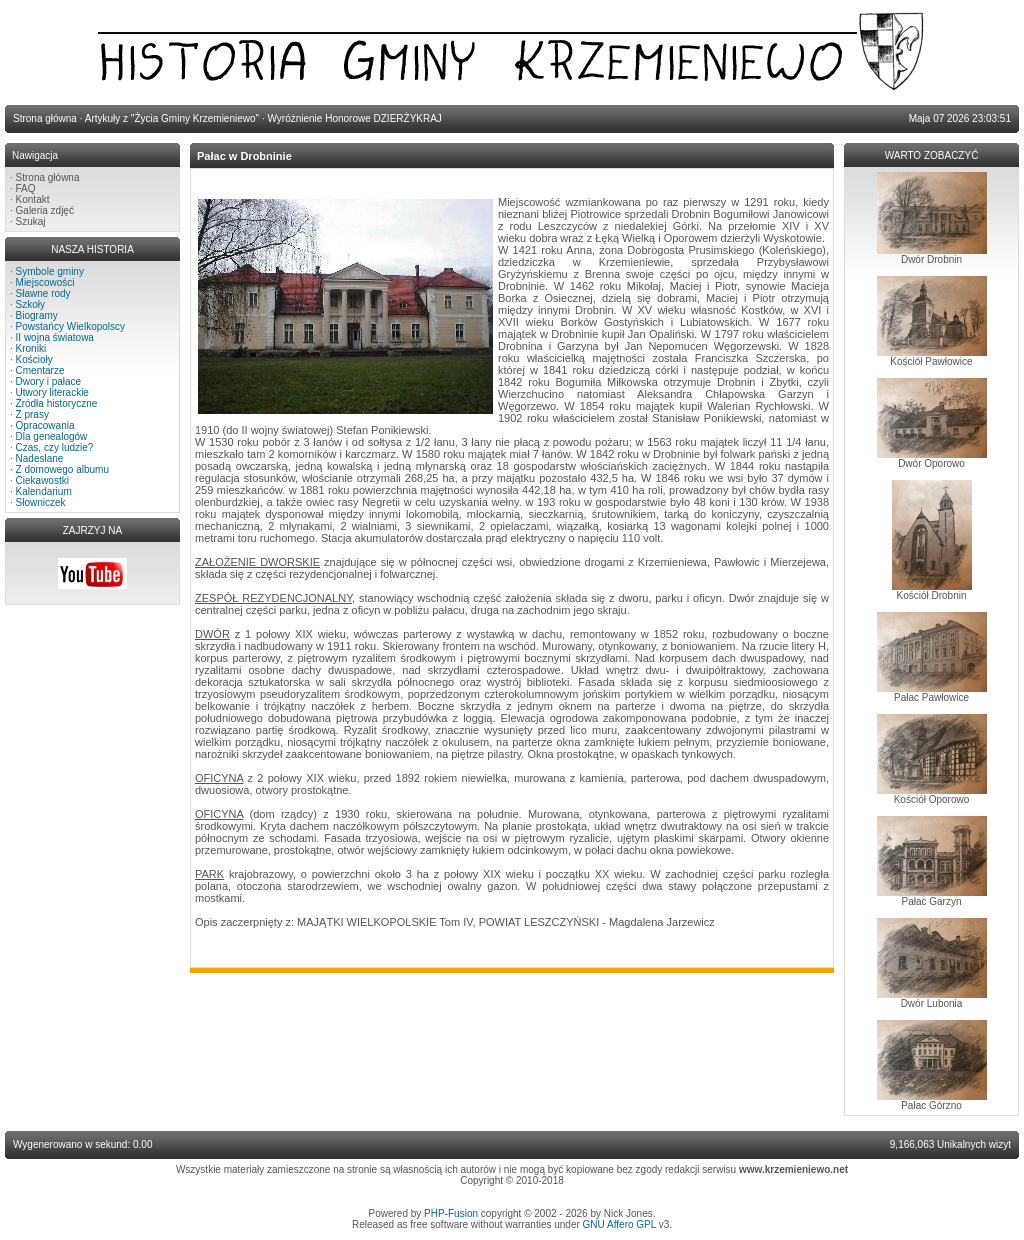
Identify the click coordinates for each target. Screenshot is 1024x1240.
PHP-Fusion (451, 1213)
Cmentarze (40, 370)
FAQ (26, 188)
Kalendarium (44, 491)
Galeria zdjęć (45, 210)
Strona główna (48, 177)
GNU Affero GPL (619, 1224)
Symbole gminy (50, 271)
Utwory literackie (52, 392)
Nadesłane (40, 458)
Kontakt (33, 199)
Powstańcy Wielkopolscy (70, 326)
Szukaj (31, 221)
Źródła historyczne (57, 403)
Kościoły (34, 359)
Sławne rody (43, 293)
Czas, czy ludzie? (55, 447)
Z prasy (32, 414)
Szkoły (30, 304)
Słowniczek (41, 502)
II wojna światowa (55, 337)
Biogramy (37, 315)
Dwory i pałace (49, 381)
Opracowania (45, 425)
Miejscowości (45, 282)
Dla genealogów (52, 436)
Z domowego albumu (62, 469)
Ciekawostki (42, 480)
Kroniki (31, 348)
